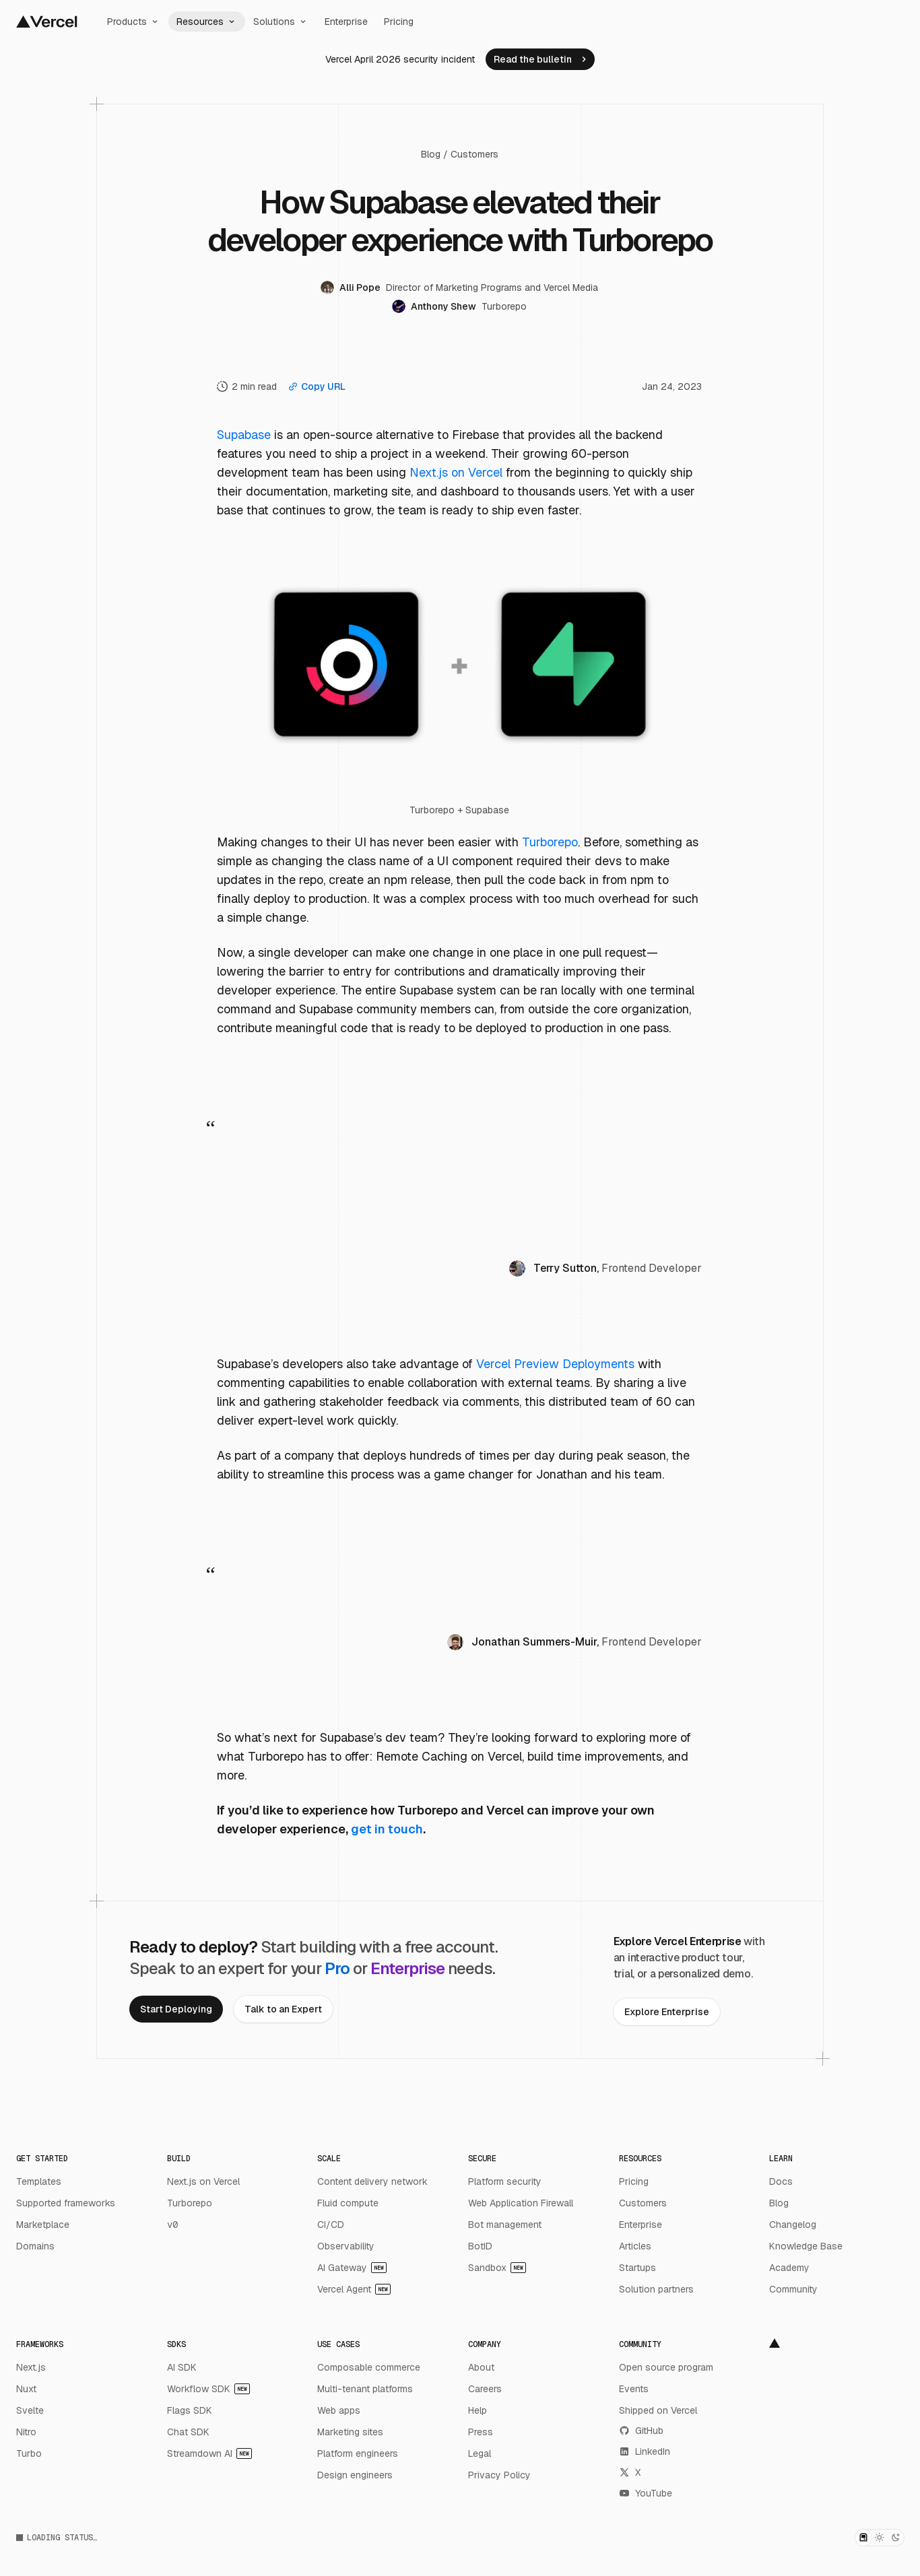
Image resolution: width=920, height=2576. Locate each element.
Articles (635, 2246)
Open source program (666, 2367)
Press (480, 2432)
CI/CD (330, 2224)
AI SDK (182, 2367)
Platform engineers (357, 2453)
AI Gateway (352, 2268)
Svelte (30, 2410)
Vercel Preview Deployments (555, 1363)
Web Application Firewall (520, 2203)
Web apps (338, 2410)
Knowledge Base (806, 2246)
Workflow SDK (208, 2389)
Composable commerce (368, 2367)
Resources (206, 21)
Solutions (280, 21)
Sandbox (497, 2268)
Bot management (504, 2224)
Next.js (31, 2367)
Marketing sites (350, 2432)
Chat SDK (188, 2432)
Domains (35, 2246)
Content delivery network (372, 2181)
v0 (172, 2224)
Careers (485, 2389)
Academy (789, 2268)
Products (133, 21)
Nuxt (26, 2389)
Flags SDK (189, 2410)
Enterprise (346, 21)
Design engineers (355, 2475)
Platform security (504, 2181)
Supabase (244, 434)
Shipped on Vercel (658, 2410)
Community (793, 2289)
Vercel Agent (354, 2289)
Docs (781, 2181)
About (481, 2367)
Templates (38, 2181)
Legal (479, 2453)
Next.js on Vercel (455, 472)
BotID (480, 2246)
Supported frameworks (65, 2203)
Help (477, 2410)
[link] (540, 59)
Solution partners (656, 2289)
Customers (474, 154)
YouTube (645, 2493)
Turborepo (550, 842)
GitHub (641, 2431)
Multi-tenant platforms (365, 2389)
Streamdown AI (209, 2453)
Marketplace (42, 2224)
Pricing (399, 21)
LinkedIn (644, 2451)
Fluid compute (348, 2203)
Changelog (792, 2224)
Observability (345, 2246)
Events (634, 2389)
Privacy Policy (499, 2475)
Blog (430, 154)
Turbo (29, 2453)
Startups (637, 2268)
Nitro (26, 2432)
